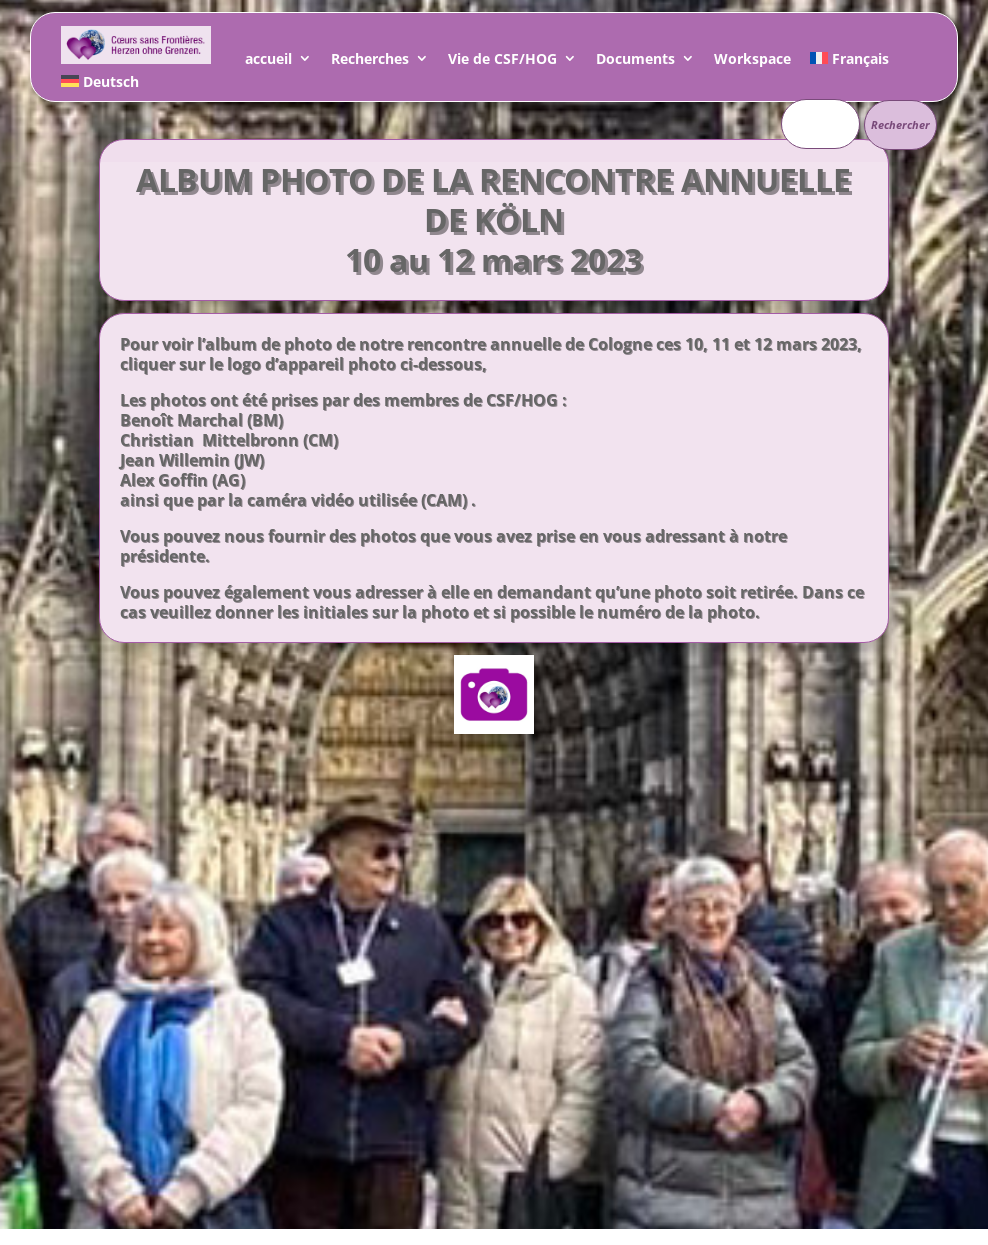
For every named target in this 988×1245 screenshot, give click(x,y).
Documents (635, 61)
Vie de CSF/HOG (502, 61)
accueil (268, 61)
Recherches (370, 61)
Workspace (752, 61)
